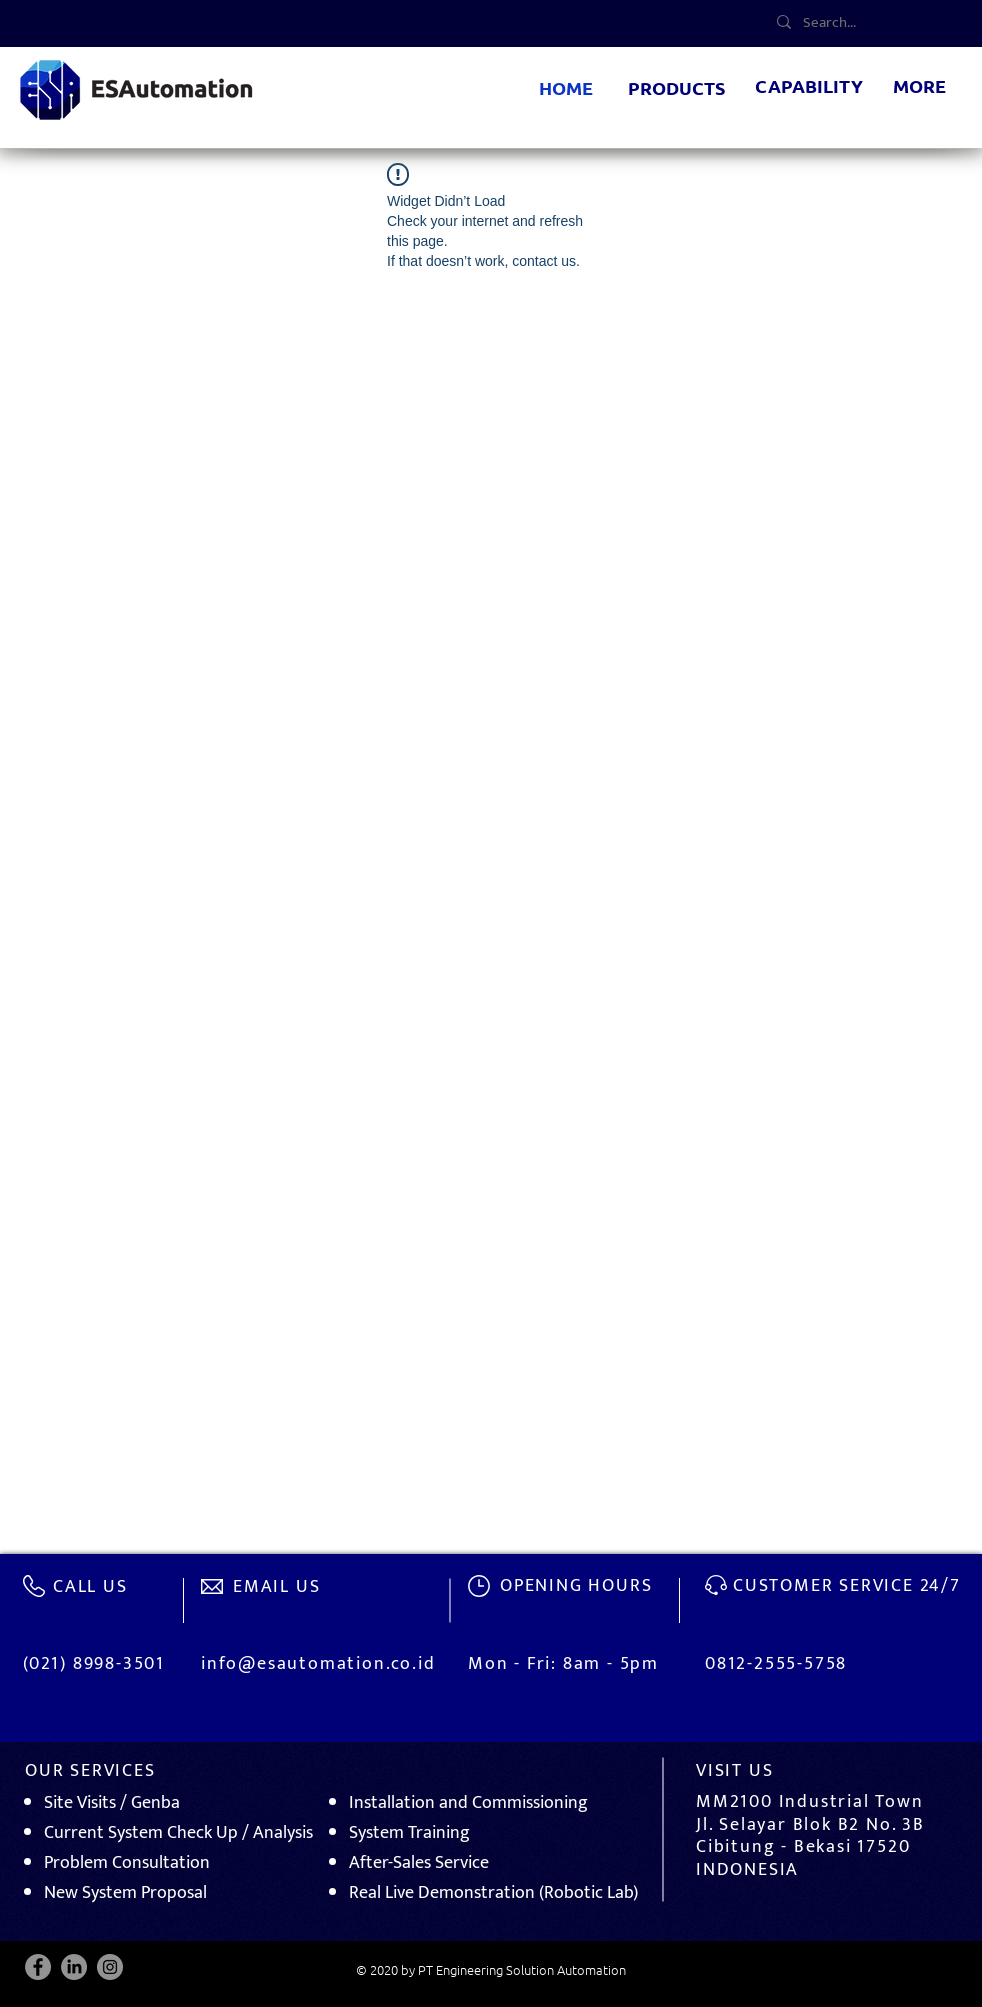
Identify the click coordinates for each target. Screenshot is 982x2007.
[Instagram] (110, 1967)
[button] (676, 89)
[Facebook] (38, 1967)
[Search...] (871, 22)
